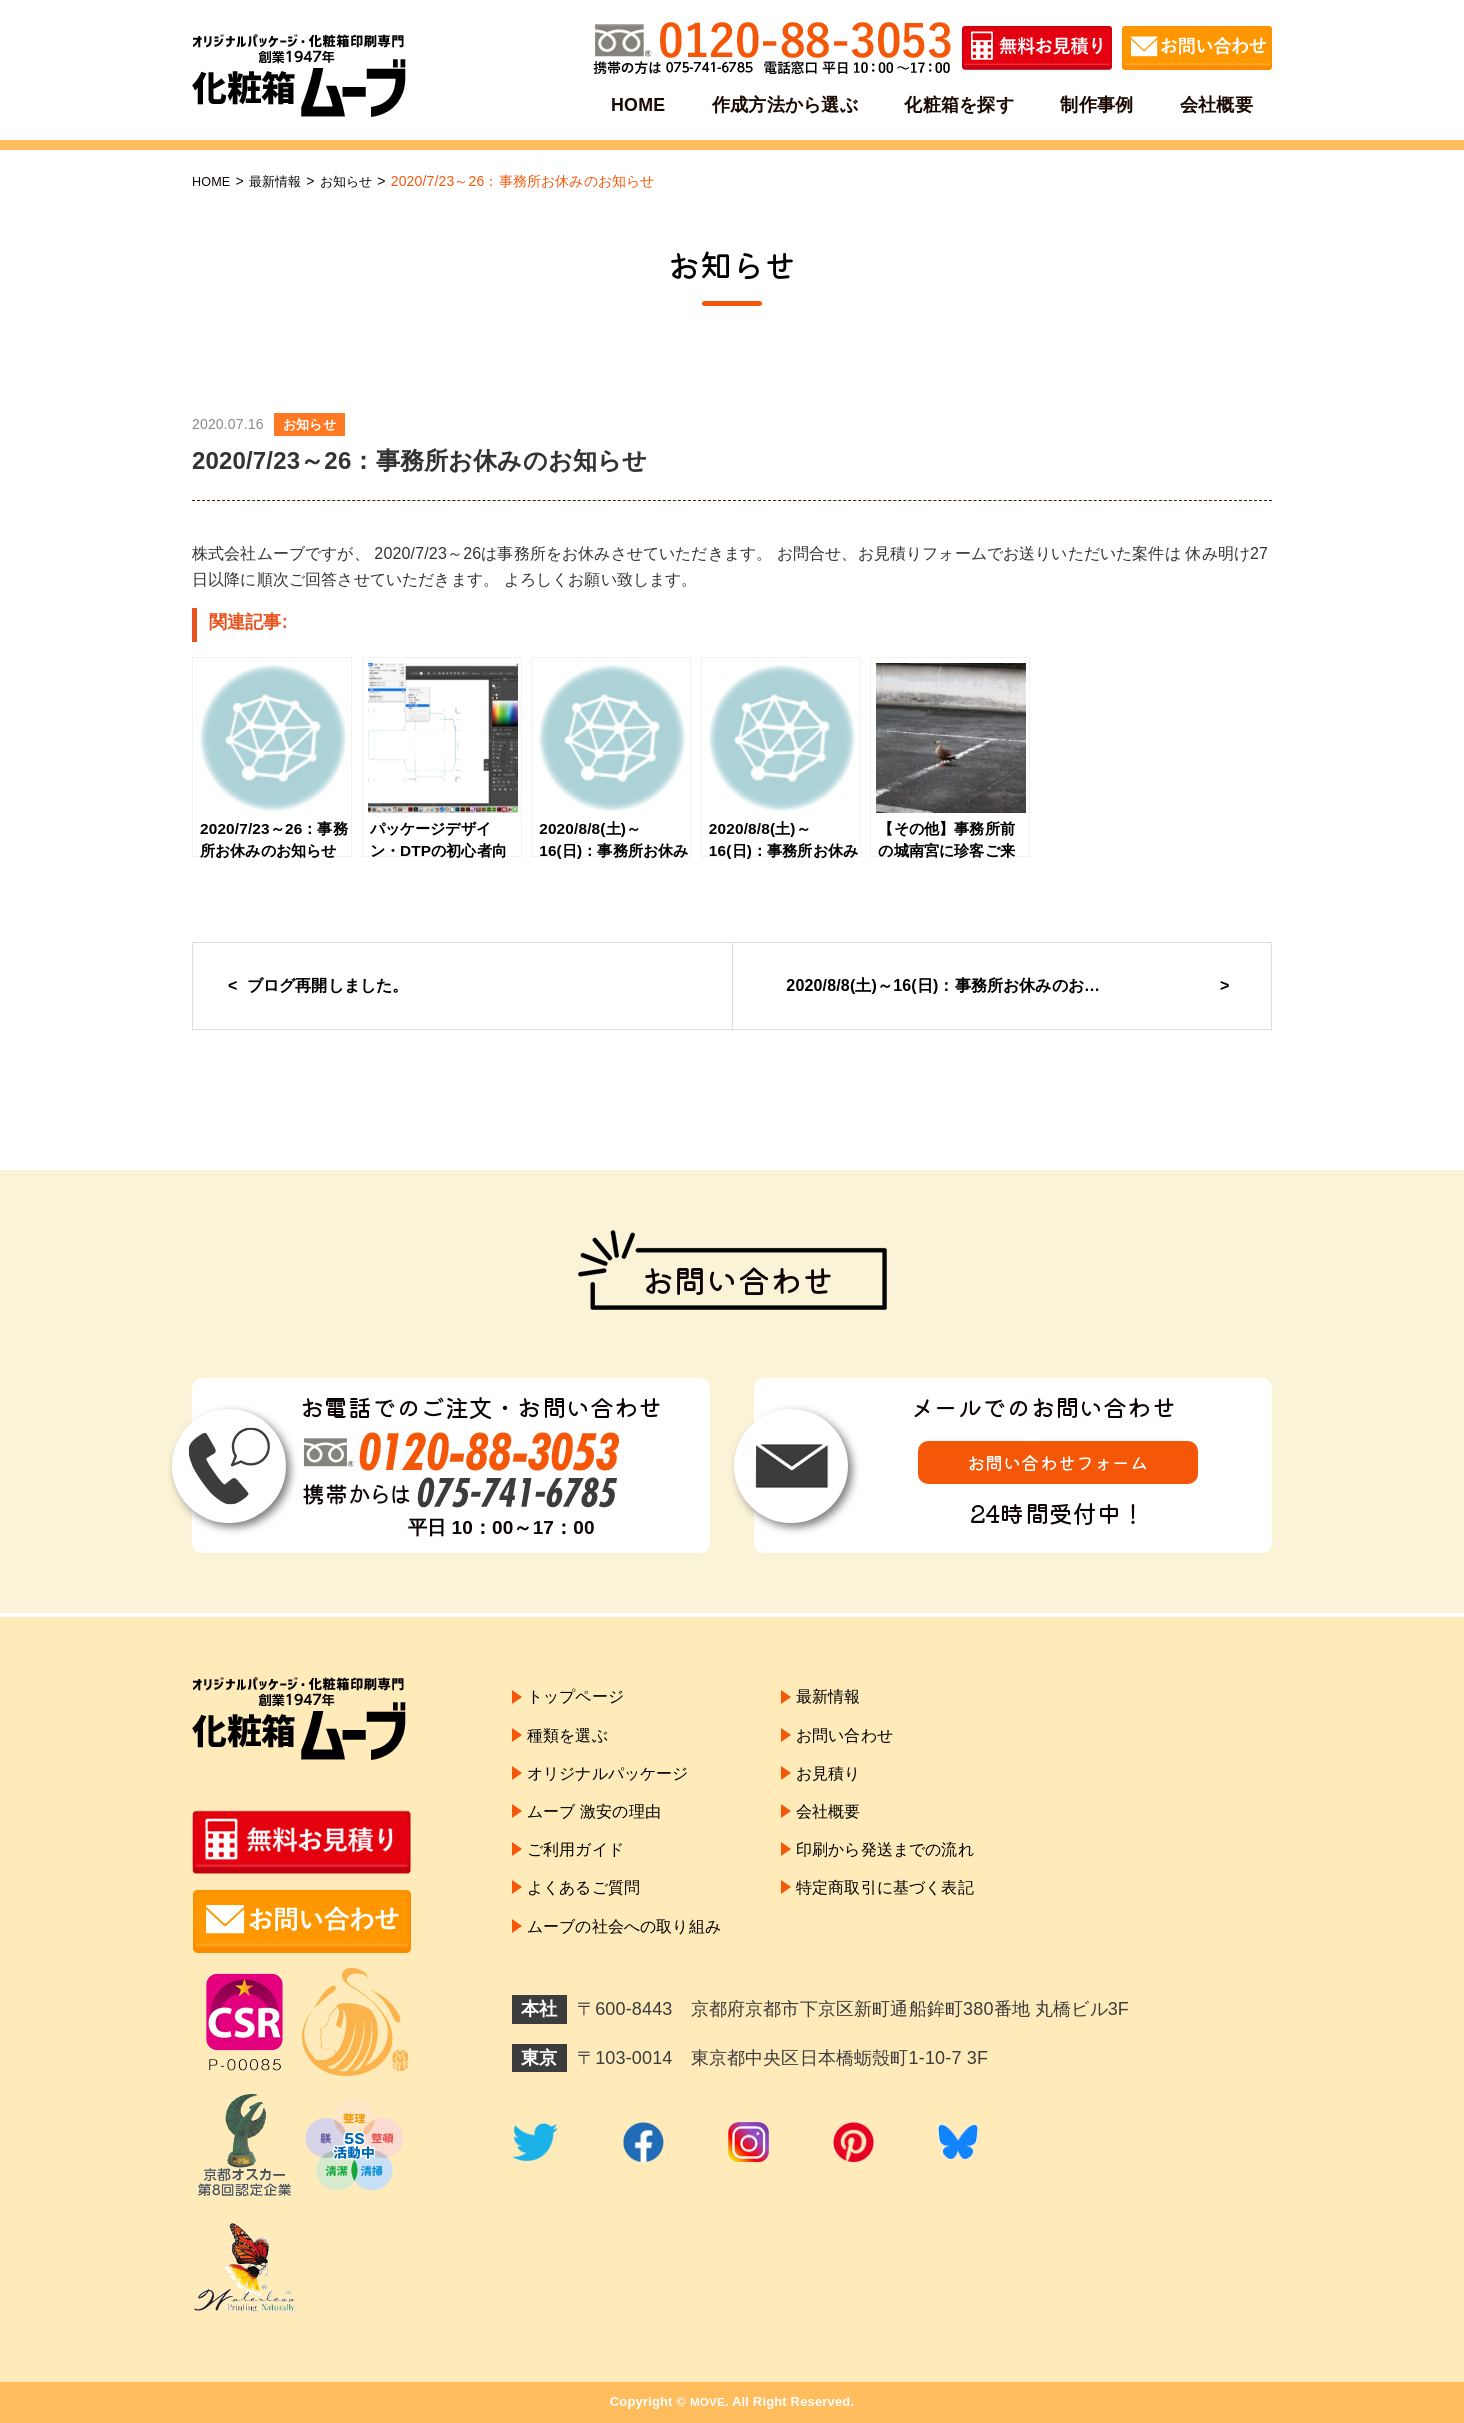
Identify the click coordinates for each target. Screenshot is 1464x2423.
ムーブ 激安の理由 (602, 1828)
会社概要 (1213, 104)
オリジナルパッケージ (618, 1785)
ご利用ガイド (581, 1871)
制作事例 (1095, 104)
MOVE (707, 2401)
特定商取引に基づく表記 (920, 1914)
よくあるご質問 (590, 1914)
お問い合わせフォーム (1058, 1468)
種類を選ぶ (572, 1742)
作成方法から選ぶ (786, 104)
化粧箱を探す (959, 104)
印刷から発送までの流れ (920, 1871)
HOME (641, 104)
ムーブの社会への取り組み (636, 1958)
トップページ (581, 1699)
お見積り (856, 1785)
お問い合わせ (874, 1742)
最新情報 (281, 181)
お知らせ (356, 181)
